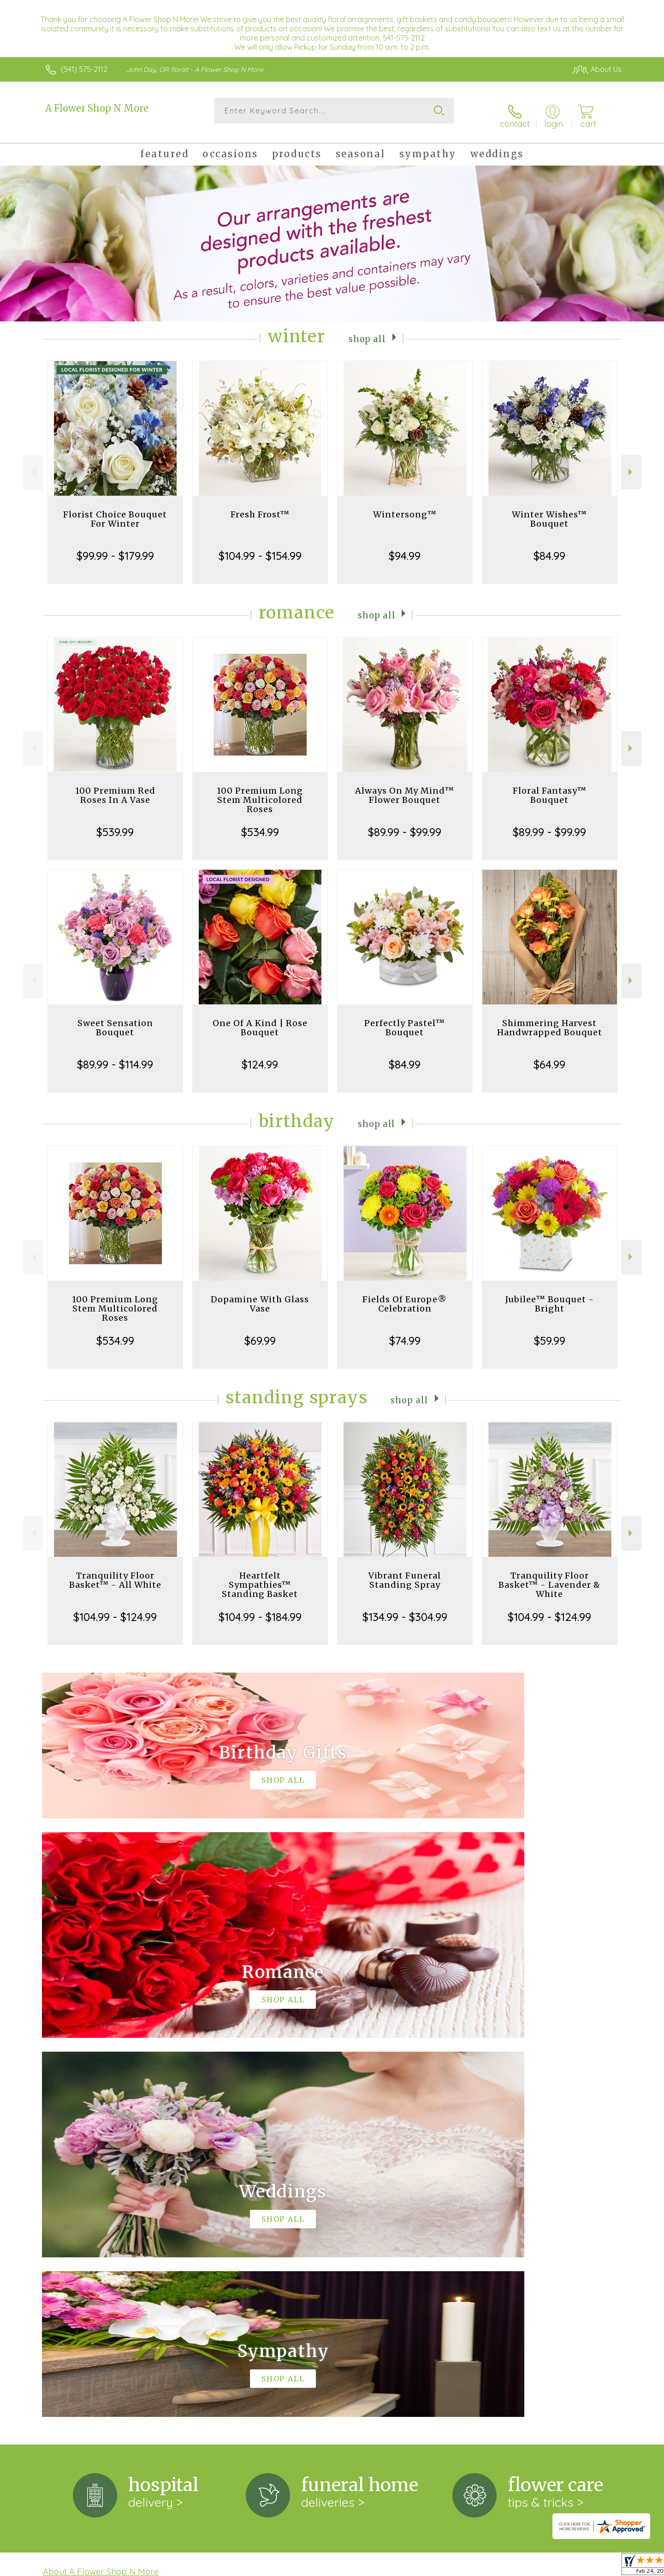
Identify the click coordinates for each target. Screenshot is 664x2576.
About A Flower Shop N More (101, 2183)
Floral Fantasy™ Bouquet (550, 787)
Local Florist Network (540, 2566)
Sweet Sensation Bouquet (115, 1019)
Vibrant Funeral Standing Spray (404, 1572)
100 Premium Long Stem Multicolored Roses (260, 791)
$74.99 (405, 1332)
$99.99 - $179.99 (115, 547)
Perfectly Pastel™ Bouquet (404, 1019)
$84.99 (549, 547)
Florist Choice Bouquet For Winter (115, 511)
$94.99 (405, 547)
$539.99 (115, 824)
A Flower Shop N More (96, 108)
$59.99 (549, 1332)
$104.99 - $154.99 (260, 547)
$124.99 (260, 1056)
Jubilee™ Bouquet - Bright (549, 1296)
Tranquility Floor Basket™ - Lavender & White (549, 1576)
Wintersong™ (405, 506)
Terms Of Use (419, 2566)
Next (631, 463)
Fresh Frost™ (260, 506)
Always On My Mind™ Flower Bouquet (404, 787)
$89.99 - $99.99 (404, 824)
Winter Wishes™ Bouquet (549, 511)
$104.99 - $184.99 (260, 1608)
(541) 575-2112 (84, 69)
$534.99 (260, 824)
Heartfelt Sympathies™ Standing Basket (260, 1576)
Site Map (597, 2566)
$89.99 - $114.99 (115, 1056)
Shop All (367, 330)
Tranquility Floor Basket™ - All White (115, 1572)
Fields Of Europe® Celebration (404, 1296)
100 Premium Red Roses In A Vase (115, 787)
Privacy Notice (474, 2566)
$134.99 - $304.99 (404, 1608)
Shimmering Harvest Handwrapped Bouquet (549, 1019)
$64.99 (549, 1056)
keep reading (391, 2202)
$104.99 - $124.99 (115, 1608)
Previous (33, 463)
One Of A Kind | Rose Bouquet (260, 1019)
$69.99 (260, 1332)
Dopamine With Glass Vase (260, 1296)
